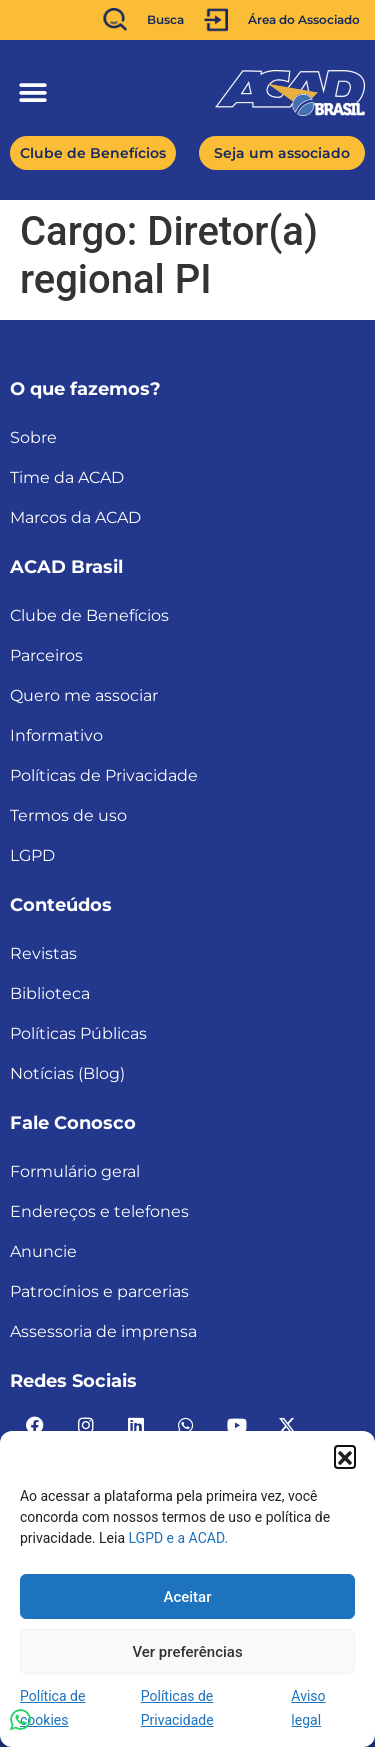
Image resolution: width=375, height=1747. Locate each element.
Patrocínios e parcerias (99, 1291)
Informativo (56, 735)
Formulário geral (75, 1171)
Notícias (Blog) (67, 1073)
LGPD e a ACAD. (179, 1538)
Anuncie (43, 1251)
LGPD (32, 855)
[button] (345, 1456)
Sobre (33, 437)
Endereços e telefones (99, 1211)
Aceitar (187, 1597)
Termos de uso (68, 815)
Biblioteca (50, 993)
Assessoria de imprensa (103, 1331)
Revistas (43, 953)
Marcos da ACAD (75, 517)
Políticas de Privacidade (104, 775)
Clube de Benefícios (89, 615)
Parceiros (46, 655)
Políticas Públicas (78, 1033)
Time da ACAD (67, 477)
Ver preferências (187, 1652)
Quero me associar (84, 695)
